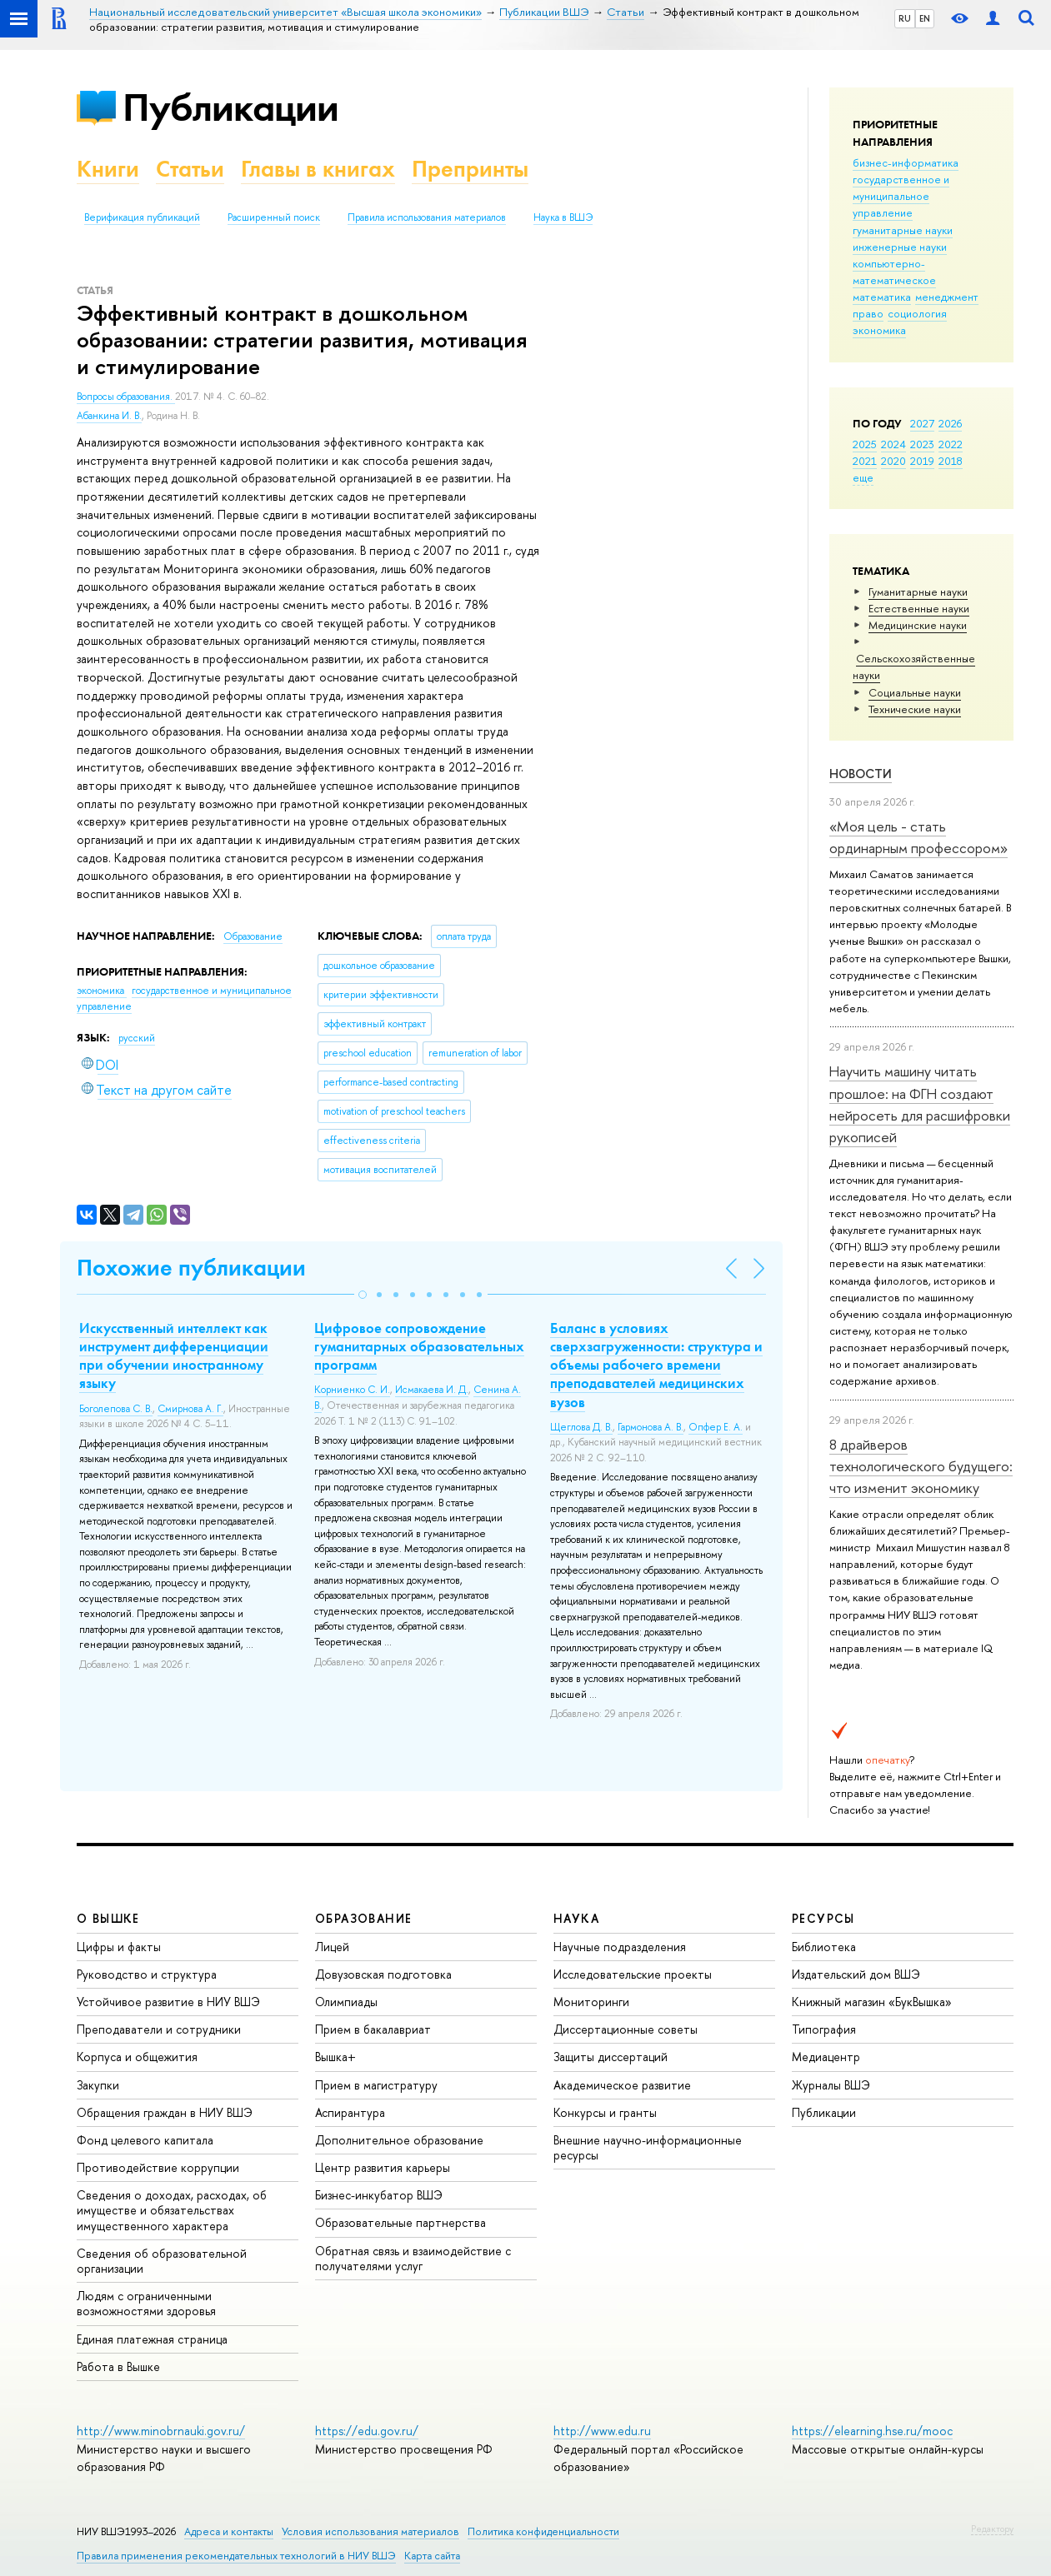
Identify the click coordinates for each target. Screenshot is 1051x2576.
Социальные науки (914, 692)
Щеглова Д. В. (581, 1427)
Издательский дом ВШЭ (856, 1974)
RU (904, 18)
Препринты (470, 168)
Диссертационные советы (625, 2029)
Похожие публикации (191, 1267)
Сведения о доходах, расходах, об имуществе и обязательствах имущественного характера (172, 2210)
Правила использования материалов (427, 217)
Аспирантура (350, 2112)
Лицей (332, 1946)
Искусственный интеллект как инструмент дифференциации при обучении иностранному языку (173, 1355)
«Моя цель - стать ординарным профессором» (918, 836)
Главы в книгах (318, 168)
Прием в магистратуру (376, 2085)
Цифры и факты (119, 1946)
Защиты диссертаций (610, 2056)
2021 (865, 460)
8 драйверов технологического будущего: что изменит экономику (921, 1466)
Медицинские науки (917, 624)
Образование (253, 936)
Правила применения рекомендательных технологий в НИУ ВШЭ (236, 2556)
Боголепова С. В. (116, 1408)
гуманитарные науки (903, 229)
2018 (950, 460)
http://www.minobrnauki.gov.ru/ (161, 2431)
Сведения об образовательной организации (162, 2260)
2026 (950, 423)
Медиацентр (826, 2056)
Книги (108, 168)
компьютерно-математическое (894, 271)
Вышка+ (335, 2056)
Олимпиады (346, 2001)
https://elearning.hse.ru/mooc (872, 2431)
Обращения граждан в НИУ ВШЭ (165, 2112)
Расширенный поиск (274, 217)
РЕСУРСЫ (823, 1918)
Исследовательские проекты (632, 1974)
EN (924, 18)
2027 (922, 423)
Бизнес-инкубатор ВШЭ (379, 2195)
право (868, 313)
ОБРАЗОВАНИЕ (363, 1918)
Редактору (992, 2528)
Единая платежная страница (152, 2339)
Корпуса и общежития (137, 2056)
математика (882, 296)
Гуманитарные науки (918, 591)
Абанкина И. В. (109, 415)
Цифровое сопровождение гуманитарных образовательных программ (419, 1346)
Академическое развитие (622, 2085)
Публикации (230, 107)
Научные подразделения (619, 1946)
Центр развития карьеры (382, 2167)
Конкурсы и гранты (605, 2112)
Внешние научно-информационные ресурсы (647, 2147)
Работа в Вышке (118, 2366)
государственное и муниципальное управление (901, 196)
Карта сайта (432, 2556)
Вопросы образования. (126, 396)
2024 (893, 444)
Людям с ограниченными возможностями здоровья (146, 2303)
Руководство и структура (147, 1974)
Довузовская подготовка (383, 1974)
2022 (950, 444)
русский (136, 1038)
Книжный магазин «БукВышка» (872, 2001)
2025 (865, 444)
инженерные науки (900, 246)
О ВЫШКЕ (108, 1918)
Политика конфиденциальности (543, 2531)
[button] (362, 1294)
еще (863, 477)
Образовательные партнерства (400, 2222)
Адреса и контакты (228, 2531)
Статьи (190, 168)
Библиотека (824, 1946)
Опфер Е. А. (715, 1427)
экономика (879, 329)
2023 (922, 444)
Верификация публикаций (142, 217)
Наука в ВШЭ (563, 217)
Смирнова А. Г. (190, 1408)
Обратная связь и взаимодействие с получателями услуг (413, 2258)
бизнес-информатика (905, 162)
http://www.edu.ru (602, 2431)
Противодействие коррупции (158, 2167)
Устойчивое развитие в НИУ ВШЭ (168, 2001)
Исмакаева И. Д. (431, 1389)
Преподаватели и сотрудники (159, 2029)
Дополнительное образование (399, 2140)
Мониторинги (591, 2001)
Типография (824, 2029)
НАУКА (576, 1918)
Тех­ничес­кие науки (914, 708)
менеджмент (946, 296)
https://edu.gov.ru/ (366, 2431)
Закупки (98, 2085)
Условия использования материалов (370, 2531)
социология (917, 313)
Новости (860, 773)
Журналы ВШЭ (831, 2085)
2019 (922, 460)
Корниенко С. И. (352, 1389)
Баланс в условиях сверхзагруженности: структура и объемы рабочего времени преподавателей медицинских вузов (656, 1364)
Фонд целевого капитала (145, 2140)
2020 (893, 460)
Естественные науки (918, 608)
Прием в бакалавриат (373, 2029)
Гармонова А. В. (650, 1427)
